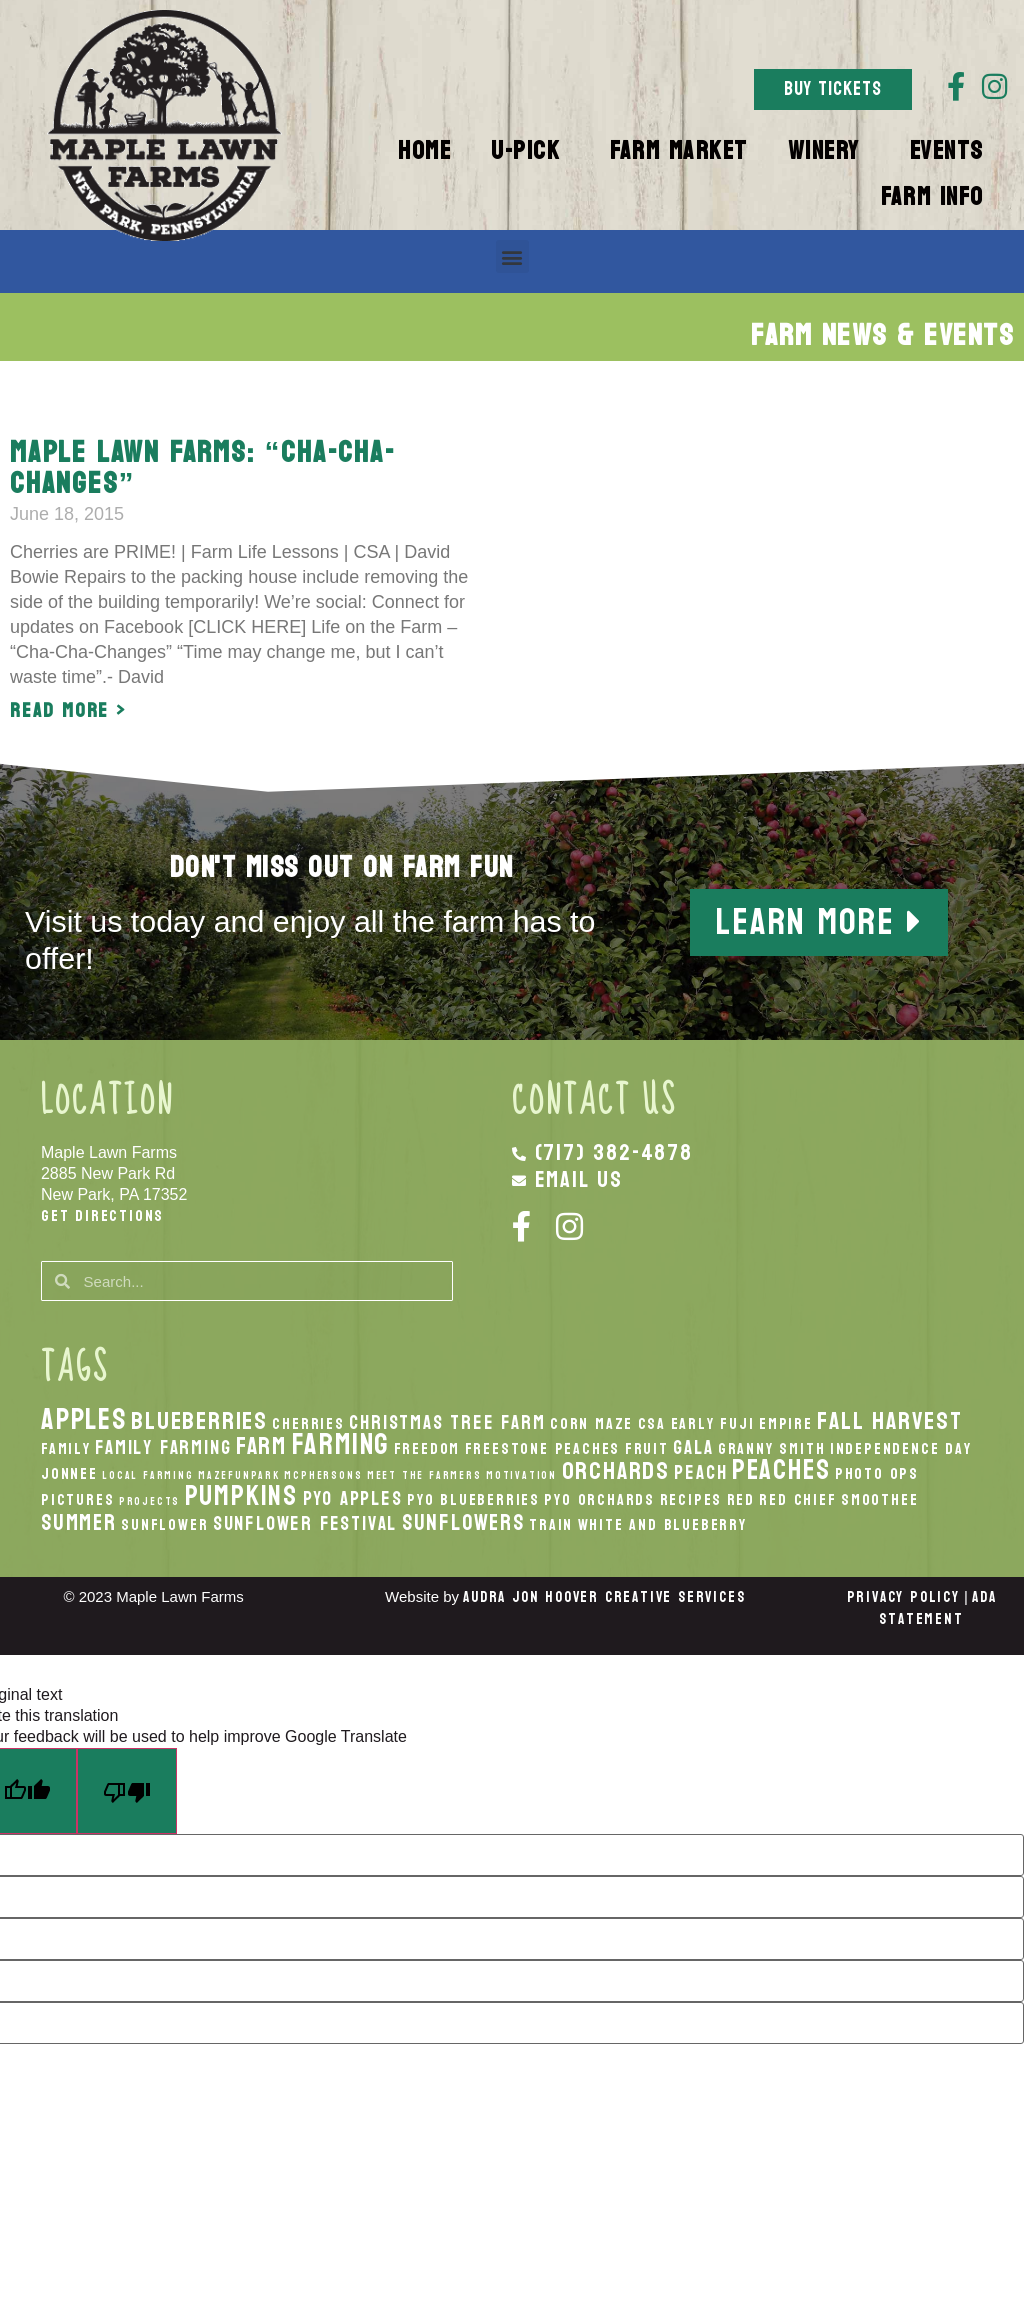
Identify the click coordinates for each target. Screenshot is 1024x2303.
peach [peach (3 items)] (700, 1472)
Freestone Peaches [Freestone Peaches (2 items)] (543, 1449)
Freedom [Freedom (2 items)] (427, 1449)
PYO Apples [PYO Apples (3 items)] (353, 1498)
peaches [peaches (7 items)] (781, 1470)
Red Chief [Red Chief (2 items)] (797, 1500)
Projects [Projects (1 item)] (149, 1501)
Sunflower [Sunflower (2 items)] (164, 1525)
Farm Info (937, 197)
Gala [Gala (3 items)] (693, 1447)
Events (952, 151)
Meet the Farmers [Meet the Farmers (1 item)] (424, 1475)
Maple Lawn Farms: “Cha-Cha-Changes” (203, 468)
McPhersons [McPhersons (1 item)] (323, 1475)
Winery (829, 151)
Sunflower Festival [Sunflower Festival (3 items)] (305, 1523)
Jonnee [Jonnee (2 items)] (69, 1474)
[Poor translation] (127, 1792)
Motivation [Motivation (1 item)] (521, 1475)
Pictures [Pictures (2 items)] (77, 1500)
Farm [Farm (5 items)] (261, 1446)
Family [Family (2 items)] (66, 1449)
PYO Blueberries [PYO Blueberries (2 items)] (473, 1500)
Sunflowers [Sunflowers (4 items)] (463, 1523)
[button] (512, 256)
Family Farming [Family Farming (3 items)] (163, 1447)
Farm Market (679, 151)
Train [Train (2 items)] (551, 1525)
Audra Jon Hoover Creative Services (604, 1597)
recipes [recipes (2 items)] (691, 1500)
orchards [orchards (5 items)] (616, 1471)
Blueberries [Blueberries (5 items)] (199, 1421)
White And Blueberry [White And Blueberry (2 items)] (662, 1525)
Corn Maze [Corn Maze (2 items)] (591, 1424)
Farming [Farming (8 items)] (341, 1444)
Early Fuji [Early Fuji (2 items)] (713, 1424)
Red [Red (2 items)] (741, 1500)
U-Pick (530, 151)
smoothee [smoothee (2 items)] (879, 1500)
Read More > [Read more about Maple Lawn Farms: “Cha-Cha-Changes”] (68, 711)
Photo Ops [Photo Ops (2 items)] (877, 1474)
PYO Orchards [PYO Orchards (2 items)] (599, 1500)
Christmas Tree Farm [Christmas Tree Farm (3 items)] (447, 1422)
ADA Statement (937, 1608)
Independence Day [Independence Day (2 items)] (901, 1449)
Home (424, 151)
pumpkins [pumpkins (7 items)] (241, 1496)
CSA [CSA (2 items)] (652, 1424)
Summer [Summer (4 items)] (79, 1523)
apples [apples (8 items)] (84, 1419)
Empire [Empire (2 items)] (786, 1424)
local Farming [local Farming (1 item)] (147, 1475)
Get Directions (102, 1215)
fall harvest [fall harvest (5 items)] (890, 1421)
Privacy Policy (903, 1597)
